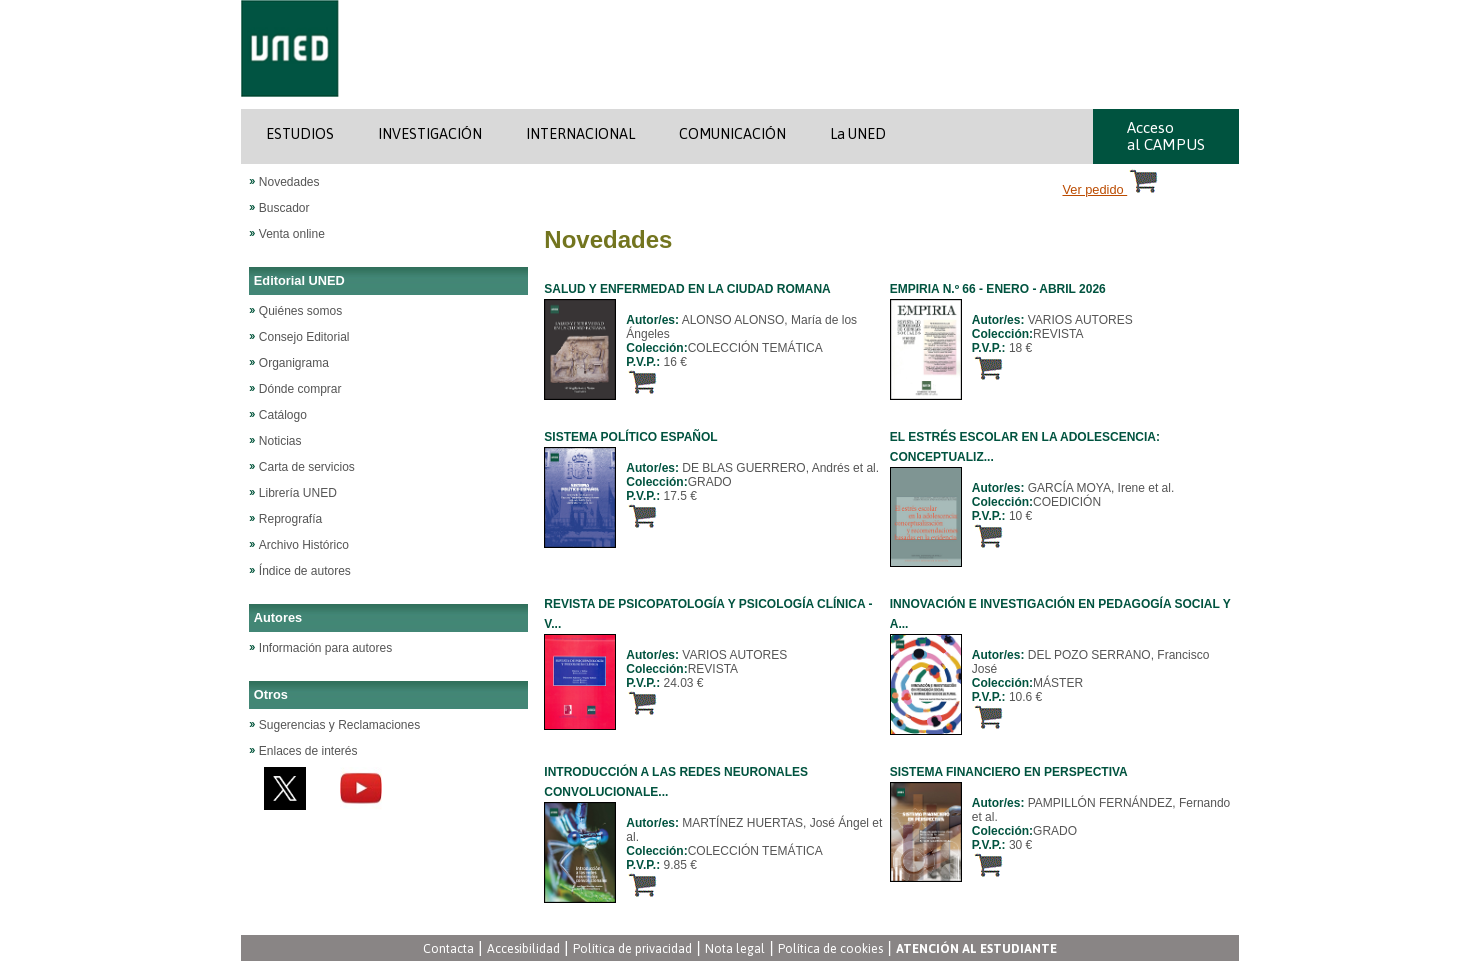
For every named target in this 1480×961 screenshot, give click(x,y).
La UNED (858, 134)
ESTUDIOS (300, 134)
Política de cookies (830, 948)
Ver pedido (1112, 189)
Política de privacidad (632, 948)
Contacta (448, 948)
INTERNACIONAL (580, 134)
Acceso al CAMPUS (1166, 136)
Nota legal (735, 948)
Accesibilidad (523, 948)
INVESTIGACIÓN (430, 134)
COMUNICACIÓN (732, 134)
